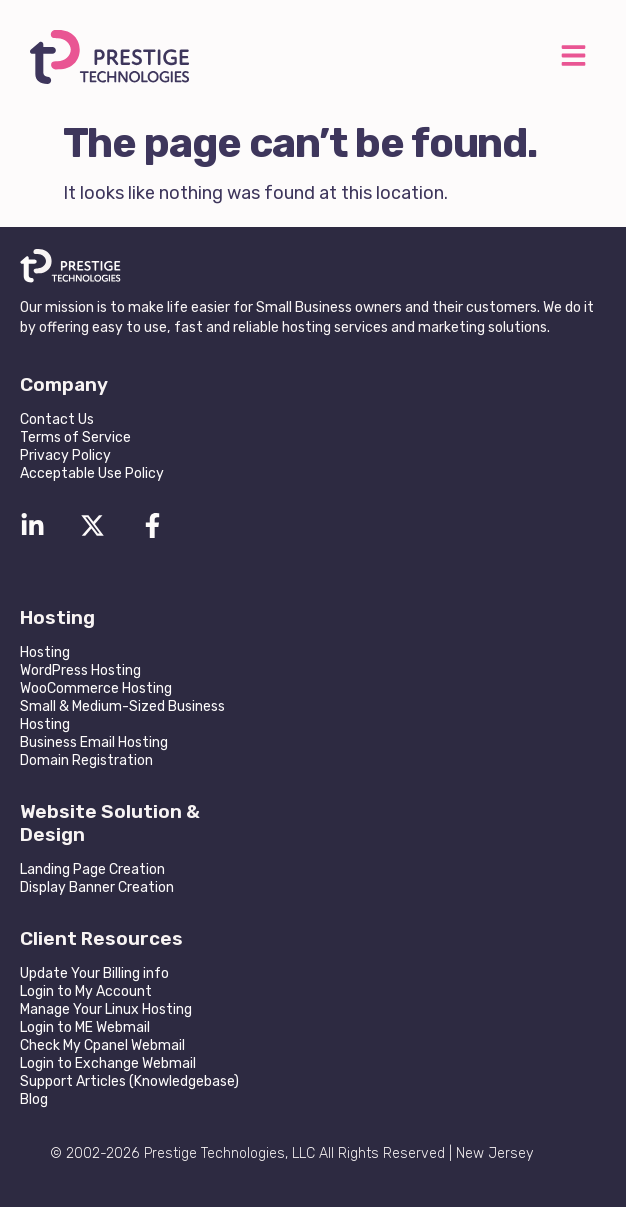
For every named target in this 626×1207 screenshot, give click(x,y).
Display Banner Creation (97, 887)
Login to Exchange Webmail (108, 1063)
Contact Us (57, 419)
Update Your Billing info (94, 973)
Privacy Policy (65, 455)
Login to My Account (86, 991)
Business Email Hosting (94, 742)
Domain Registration (86, 760)
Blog (34, 1099)
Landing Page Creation (92, 869)
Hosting (45, 652)
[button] (573, 57)
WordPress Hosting (80, 670)
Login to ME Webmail (85, 1027)
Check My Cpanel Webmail (102, 1045)
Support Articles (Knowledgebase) (129, 1081)
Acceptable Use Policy (92, 473)
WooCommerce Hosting (96, 688)
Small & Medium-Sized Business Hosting (122, 715)
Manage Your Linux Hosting (106, 1009)
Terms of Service (75, 437)
